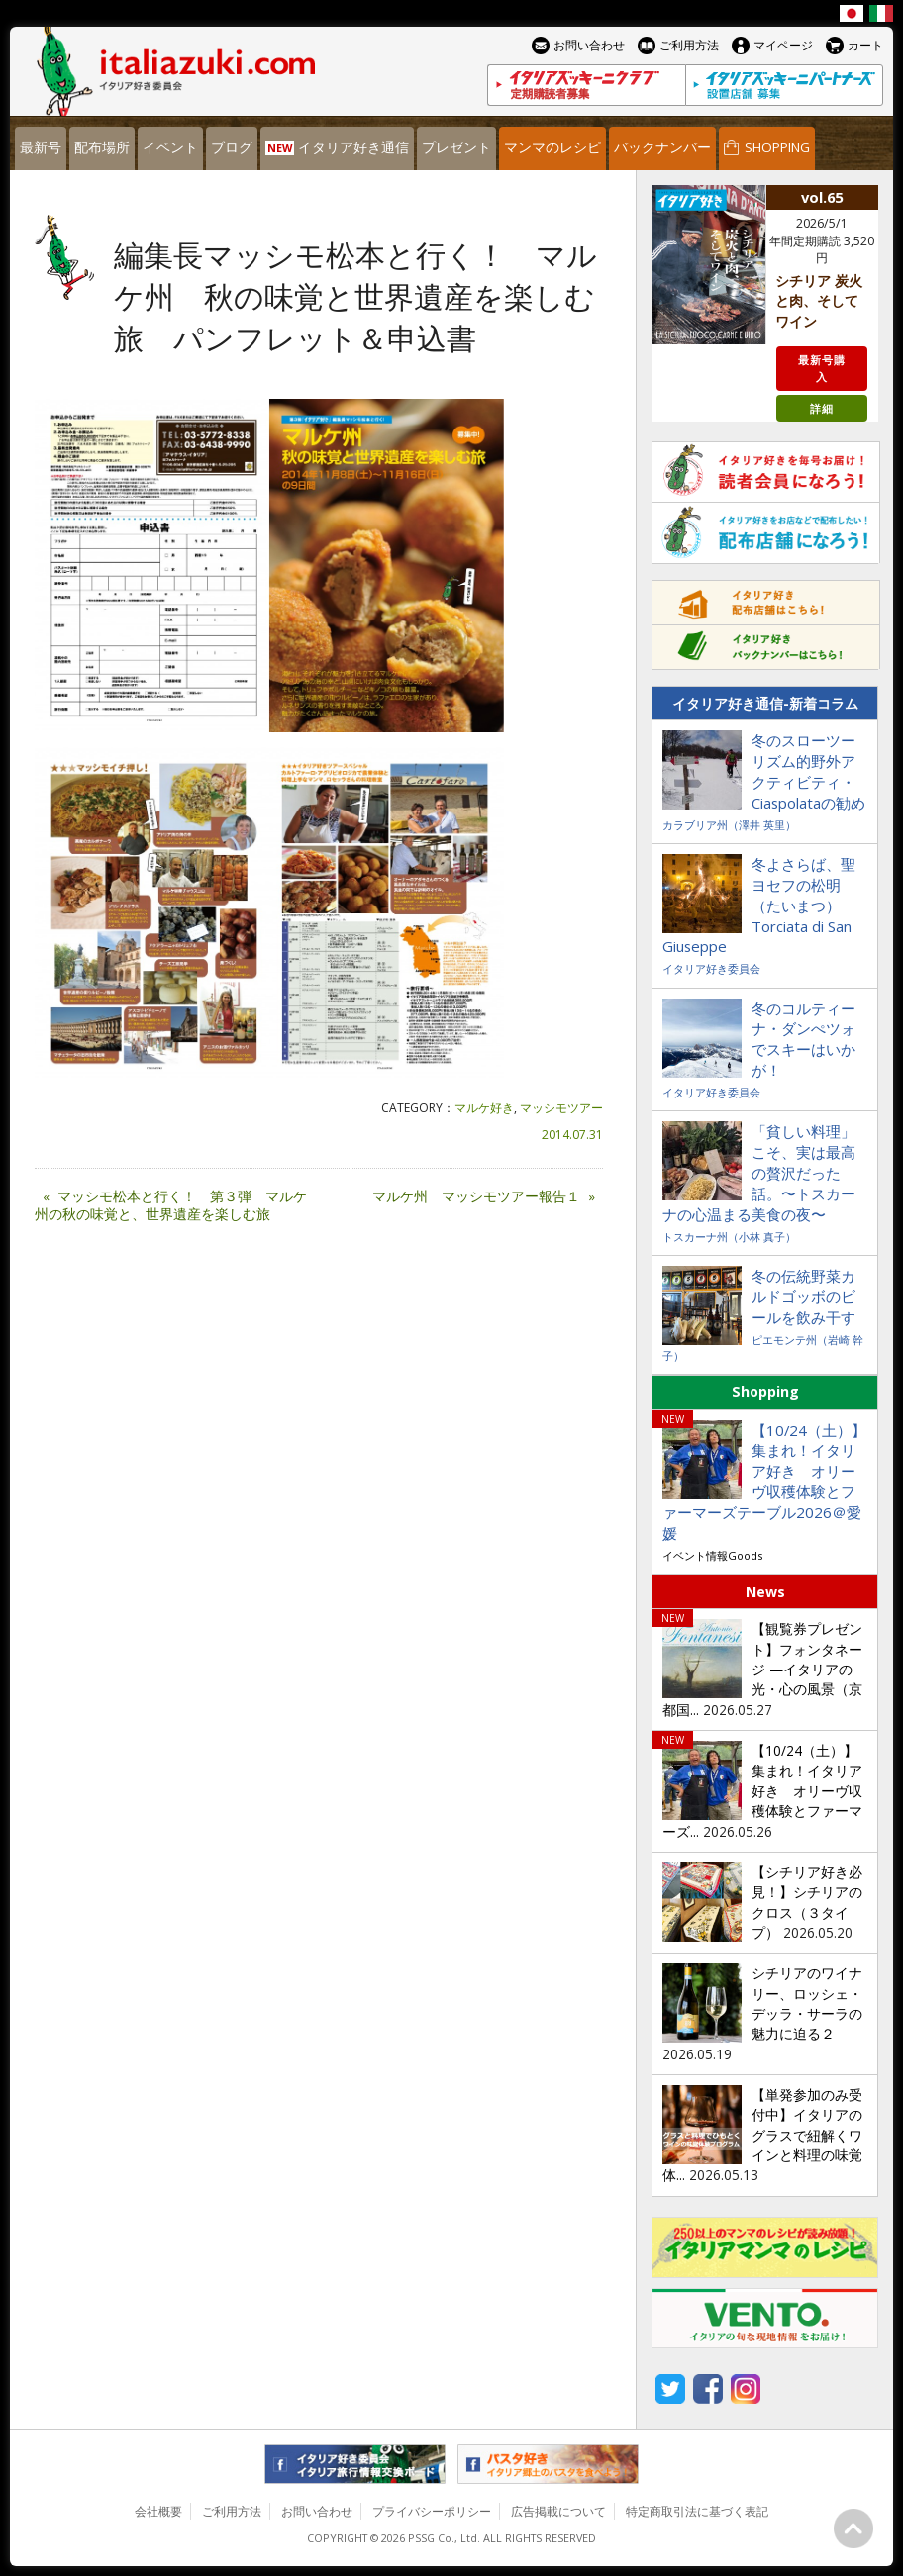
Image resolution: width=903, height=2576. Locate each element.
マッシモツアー (561, 1107)
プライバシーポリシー (431, 2511)
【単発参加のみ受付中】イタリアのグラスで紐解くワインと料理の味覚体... (762, 2135)
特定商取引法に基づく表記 (697, 2511)
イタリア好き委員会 (711, 968)
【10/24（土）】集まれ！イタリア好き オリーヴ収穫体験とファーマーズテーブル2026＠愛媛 (764, 1481)
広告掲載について (558, 2511)
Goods (745, 1555)
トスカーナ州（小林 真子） (729, 1236)
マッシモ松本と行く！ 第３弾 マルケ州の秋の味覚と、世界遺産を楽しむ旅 (171, 1206)
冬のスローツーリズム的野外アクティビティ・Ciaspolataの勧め (808, 771)
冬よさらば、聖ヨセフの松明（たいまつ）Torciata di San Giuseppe (758, 905)
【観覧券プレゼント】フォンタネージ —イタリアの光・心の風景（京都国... (762, 1669)
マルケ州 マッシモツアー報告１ (487, 1197)
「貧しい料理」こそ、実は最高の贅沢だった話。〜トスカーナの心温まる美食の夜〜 (758, 1172)
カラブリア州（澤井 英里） (729, 824)
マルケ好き (484, 1107)
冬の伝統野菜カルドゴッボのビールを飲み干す (803, 1296)
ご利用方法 (231, 2511)
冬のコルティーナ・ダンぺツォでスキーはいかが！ (803, 1040)
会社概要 (158, 2511)
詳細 (822, 408)
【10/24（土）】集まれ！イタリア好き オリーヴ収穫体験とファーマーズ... (762, 1791)
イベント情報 (695, 1555)
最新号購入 (822, 368)
